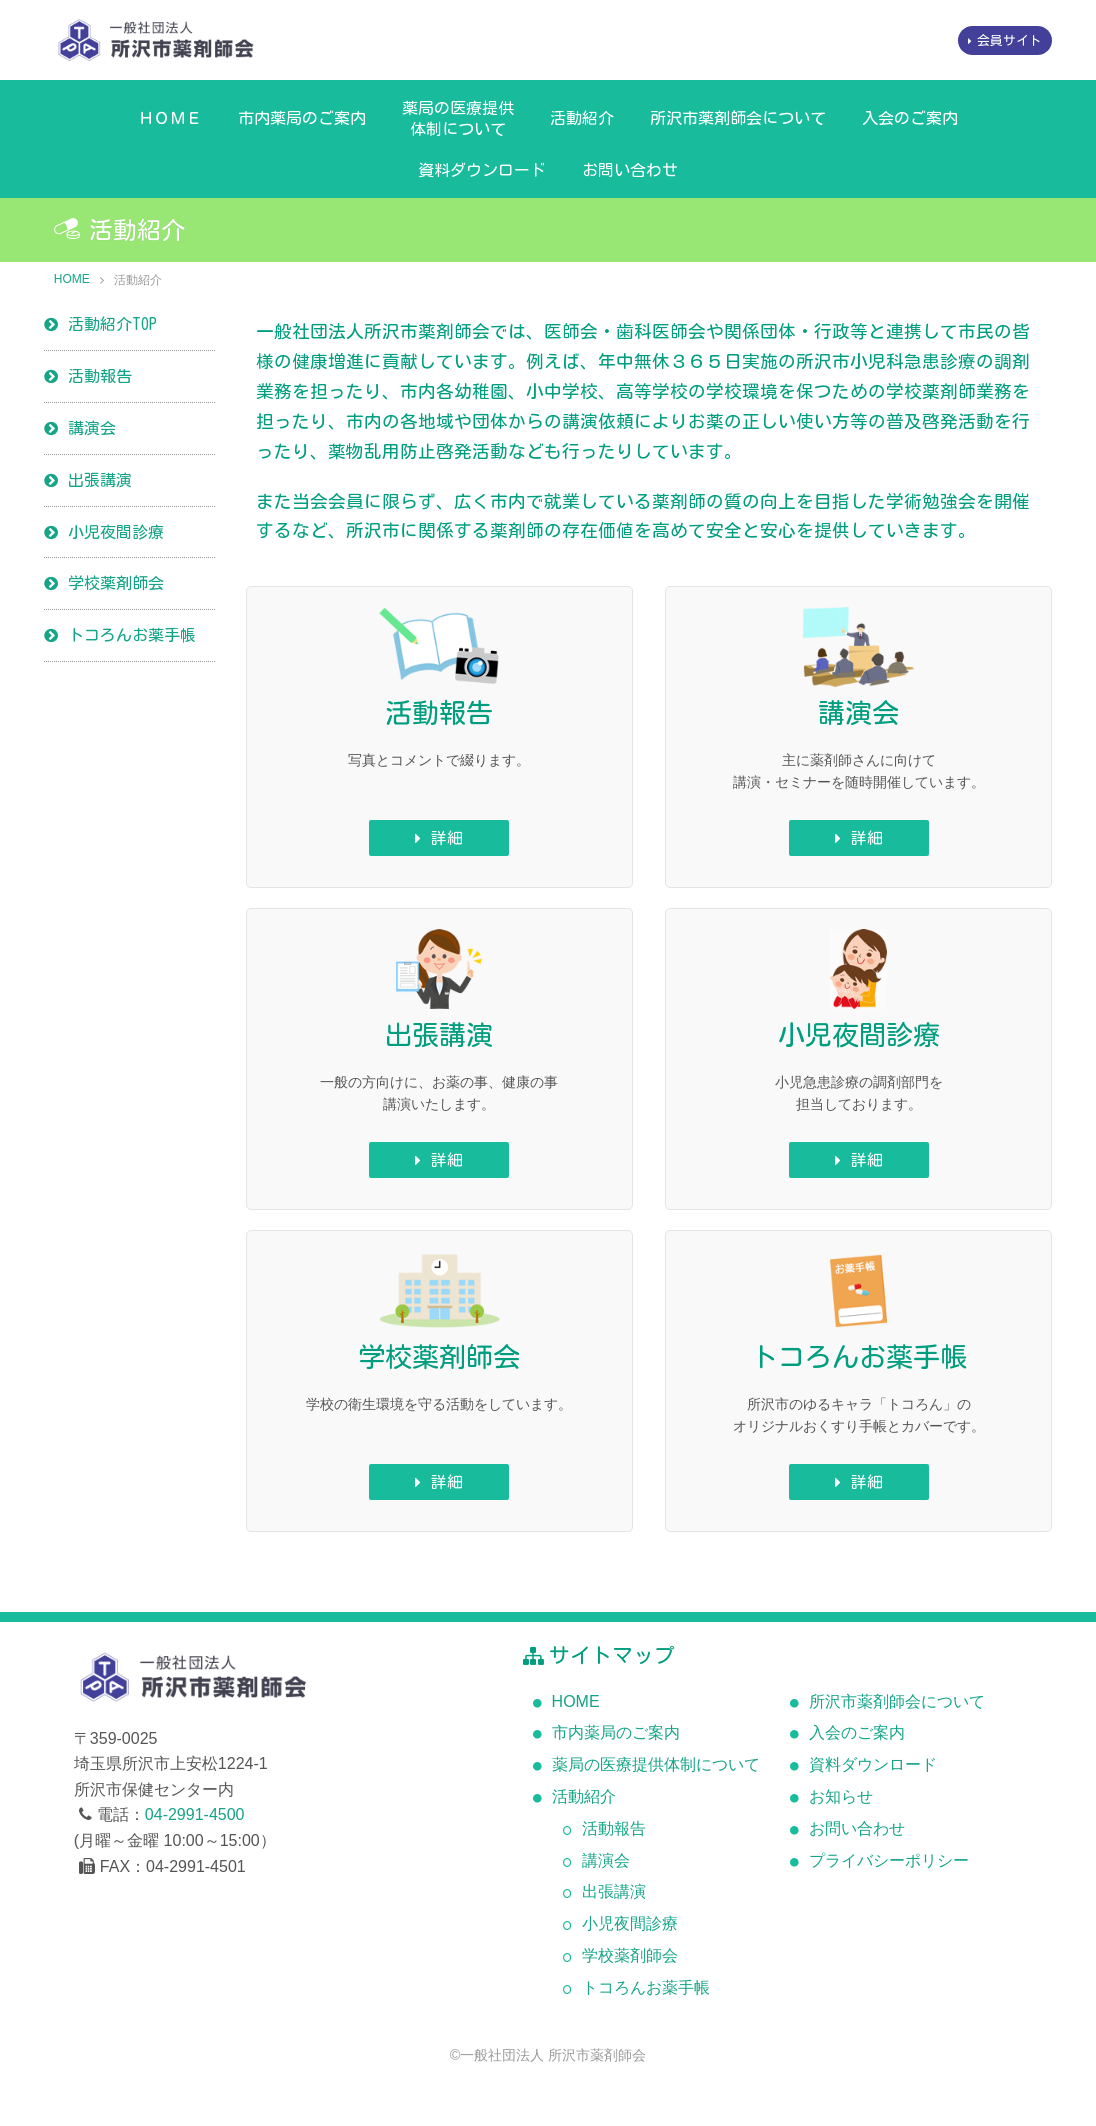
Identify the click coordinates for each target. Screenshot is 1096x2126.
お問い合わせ (630, 170)
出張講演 (100, 480)
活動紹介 (582, 118)
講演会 (92, 428)
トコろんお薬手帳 (132, 635)
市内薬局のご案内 (302, 118)
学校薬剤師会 (116, 583)
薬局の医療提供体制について (458, 118)
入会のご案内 (910, 118)
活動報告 (100, 376)
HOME (72, 279)
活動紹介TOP (112, 324)
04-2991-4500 (195, 1814)
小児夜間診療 (116, 532)
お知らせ (841, 1796)
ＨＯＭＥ (170, 118)
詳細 (447, 838)
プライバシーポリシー (889, 1860)
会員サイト (1009, 40)
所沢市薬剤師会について (738, 118)
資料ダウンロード (482, 170)
